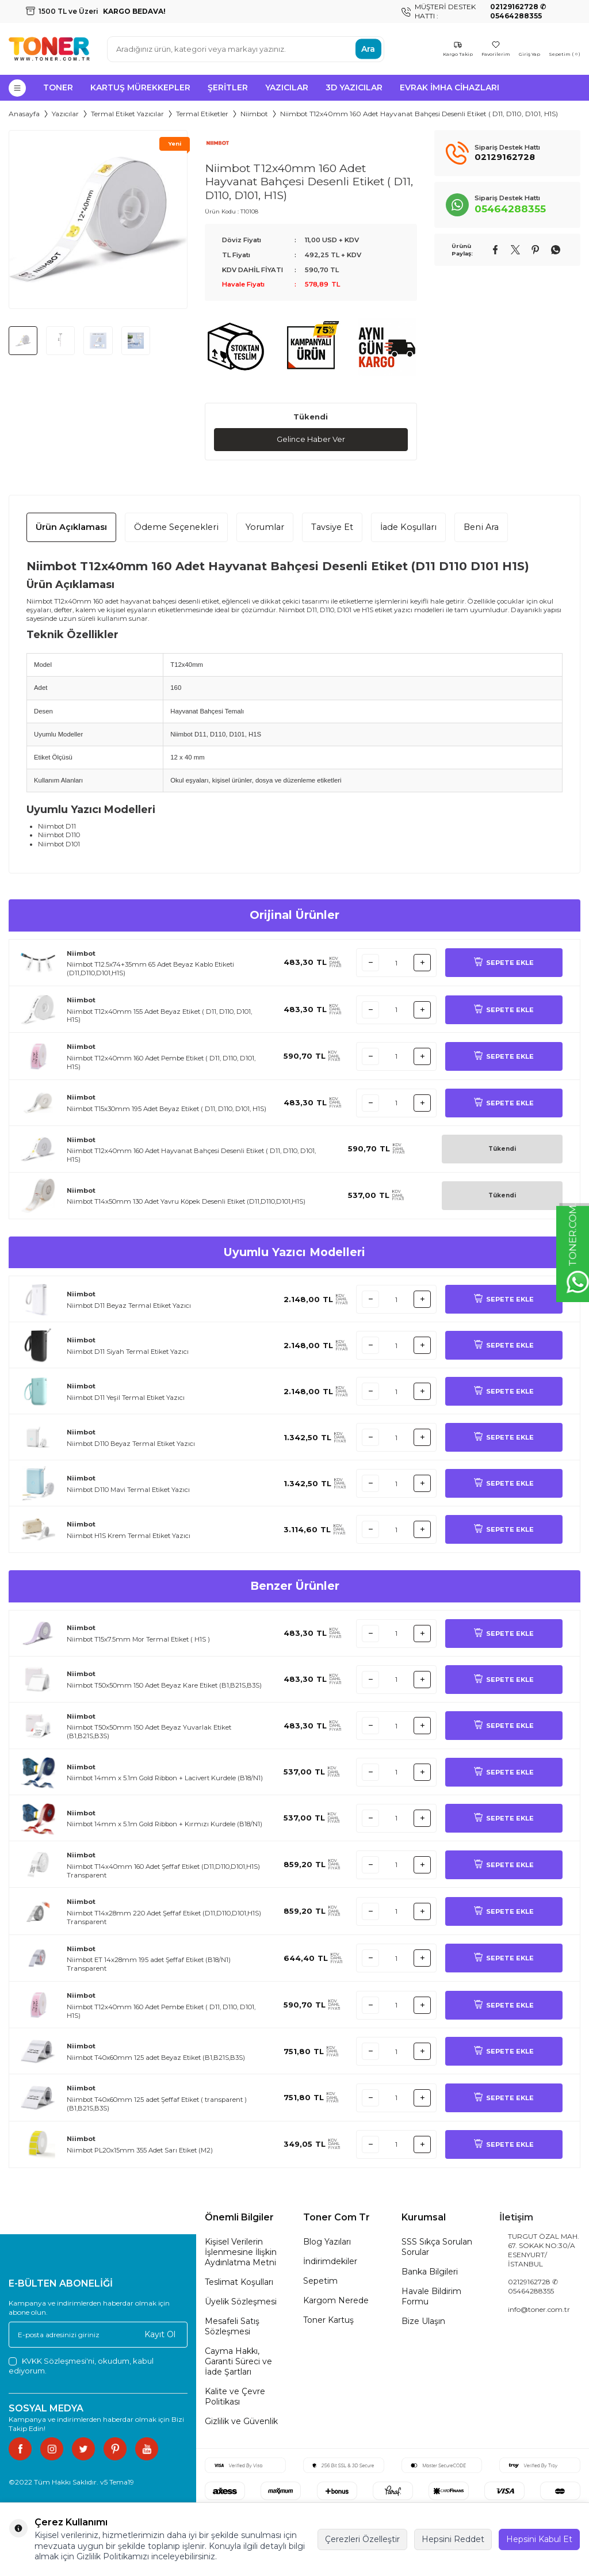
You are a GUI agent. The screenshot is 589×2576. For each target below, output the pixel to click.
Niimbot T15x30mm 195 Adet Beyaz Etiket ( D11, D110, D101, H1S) (166, 1109)
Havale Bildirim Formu (431, 2297)
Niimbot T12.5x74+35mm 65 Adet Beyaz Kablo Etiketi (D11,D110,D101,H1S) (150, 969)
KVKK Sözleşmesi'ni (58, 2361)
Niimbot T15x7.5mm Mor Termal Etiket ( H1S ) (138, 1640)
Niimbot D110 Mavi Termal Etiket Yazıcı (128, 1490)
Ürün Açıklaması (71, 527)
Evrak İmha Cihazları (449, 87)
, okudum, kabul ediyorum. (81, 2366)
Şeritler (228, 87)
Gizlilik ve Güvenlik (241, 2422)
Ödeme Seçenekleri (176, 527)
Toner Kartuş (328, 2320)
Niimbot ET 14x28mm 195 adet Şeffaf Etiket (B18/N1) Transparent (149, 1965)
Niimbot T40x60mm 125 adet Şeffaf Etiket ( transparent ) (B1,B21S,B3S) (157, 2104)
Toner (58, 87)
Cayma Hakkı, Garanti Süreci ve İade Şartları (238, 2361)
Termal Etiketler (202, 113)
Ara (368, 49)
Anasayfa (24, 113)
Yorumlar (265, 527)
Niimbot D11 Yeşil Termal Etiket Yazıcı (126, 1398)
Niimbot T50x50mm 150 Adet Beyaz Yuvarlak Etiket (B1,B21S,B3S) (149, 1732)
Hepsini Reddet (453, 2539)
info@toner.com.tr (539, 2310)
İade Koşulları (408, 527)
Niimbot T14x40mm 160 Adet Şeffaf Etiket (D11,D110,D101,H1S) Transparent (163, 1871)
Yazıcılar (286, 87)
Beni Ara (481, 527)
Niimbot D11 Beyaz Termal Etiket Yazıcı (129, 1306)
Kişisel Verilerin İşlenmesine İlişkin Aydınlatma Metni (241, 2252)
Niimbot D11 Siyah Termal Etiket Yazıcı (128, 1352)
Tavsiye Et (332, 527)
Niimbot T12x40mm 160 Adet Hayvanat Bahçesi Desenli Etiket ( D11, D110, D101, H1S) (191, 1155)
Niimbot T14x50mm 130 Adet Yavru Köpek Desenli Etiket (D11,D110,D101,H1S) (186, 1203)
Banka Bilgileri (429, 2272)
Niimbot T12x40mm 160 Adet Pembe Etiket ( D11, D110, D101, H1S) (161, 1063)
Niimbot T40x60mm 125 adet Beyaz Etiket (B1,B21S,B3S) (156, 2058)
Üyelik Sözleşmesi (241, 2302)
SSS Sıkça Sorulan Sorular (436, 2247)
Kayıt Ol (159, 2335)
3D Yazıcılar (354, 87)
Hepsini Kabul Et (539, 2539)
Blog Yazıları (327, 2242)
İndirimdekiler (330, 2262)
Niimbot (254, 113)
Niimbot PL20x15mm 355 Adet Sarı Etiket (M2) (140, 2151)
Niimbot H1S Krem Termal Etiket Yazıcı (128, 1536)
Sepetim (320, 2281)
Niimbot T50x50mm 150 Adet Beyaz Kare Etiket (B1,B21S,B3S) (164, 1686)
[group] (98, 219)
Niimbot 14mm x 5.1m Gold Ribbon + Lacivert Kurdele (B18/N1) (165, 1779)
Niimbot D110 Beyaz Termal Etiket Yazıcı (131, 1444)
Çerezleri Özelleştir (362, 2539)
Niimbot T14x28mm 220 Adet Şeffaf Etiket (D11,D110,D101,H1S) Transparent (164, 1918)
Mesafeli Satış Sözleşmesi (232, 2327)
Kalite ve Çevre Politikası (235, 2397)
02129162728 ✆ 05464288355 (533, 2287)
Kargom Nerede (336, 2301)
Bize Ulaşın (423, 2322)
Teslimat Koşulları (239, 2282)
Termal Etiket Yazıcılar (127, 113)
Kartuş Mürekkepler (140, 87)
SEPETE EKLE (504, 963)
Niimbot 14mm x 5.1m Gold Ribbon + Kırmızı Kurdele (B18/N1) (164, 1825)
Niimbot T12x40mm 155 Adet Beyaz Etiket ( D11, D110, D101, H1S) (159, 1016)
